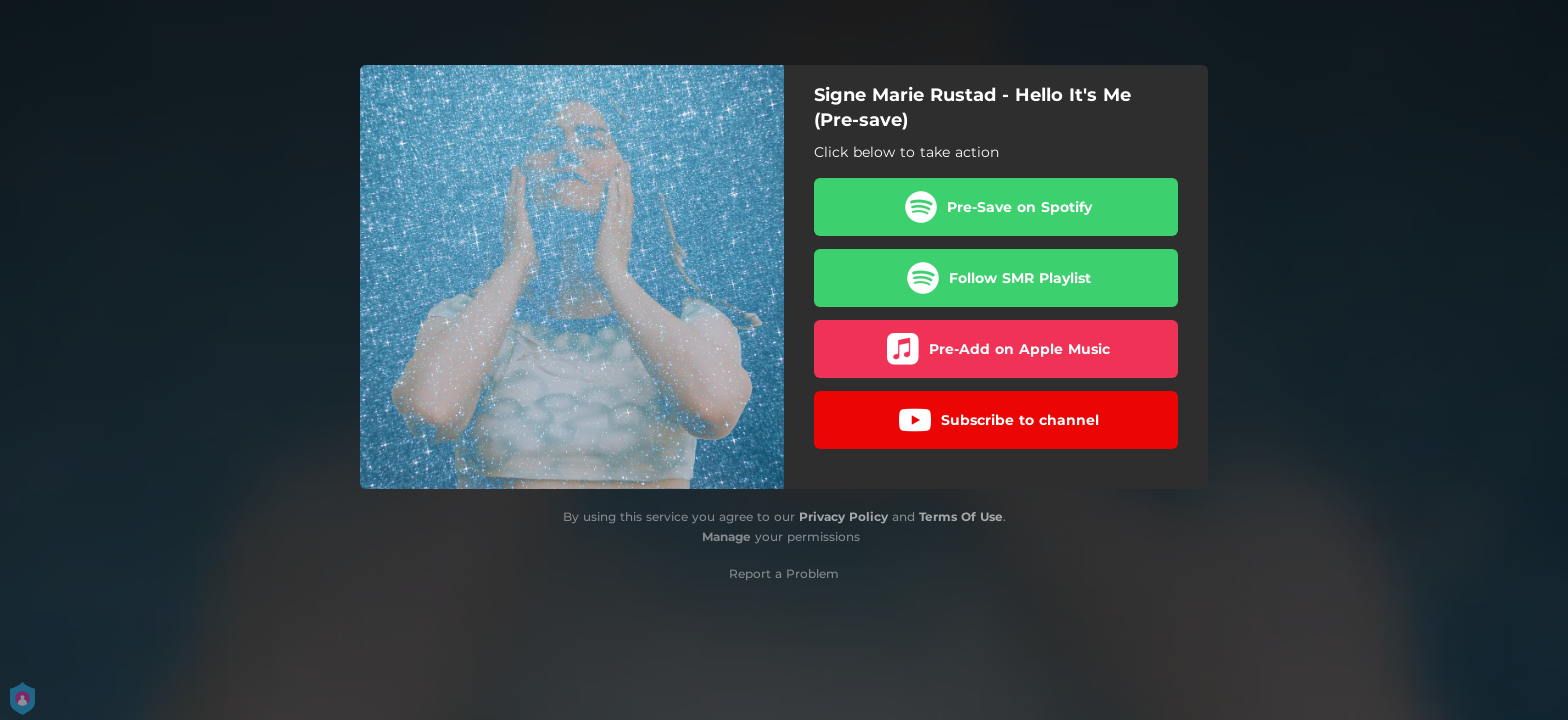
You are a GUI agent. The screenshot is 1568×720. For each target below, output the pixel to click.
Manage (726, 536)
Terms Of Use (961, 516)
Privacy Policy (843, 516)
